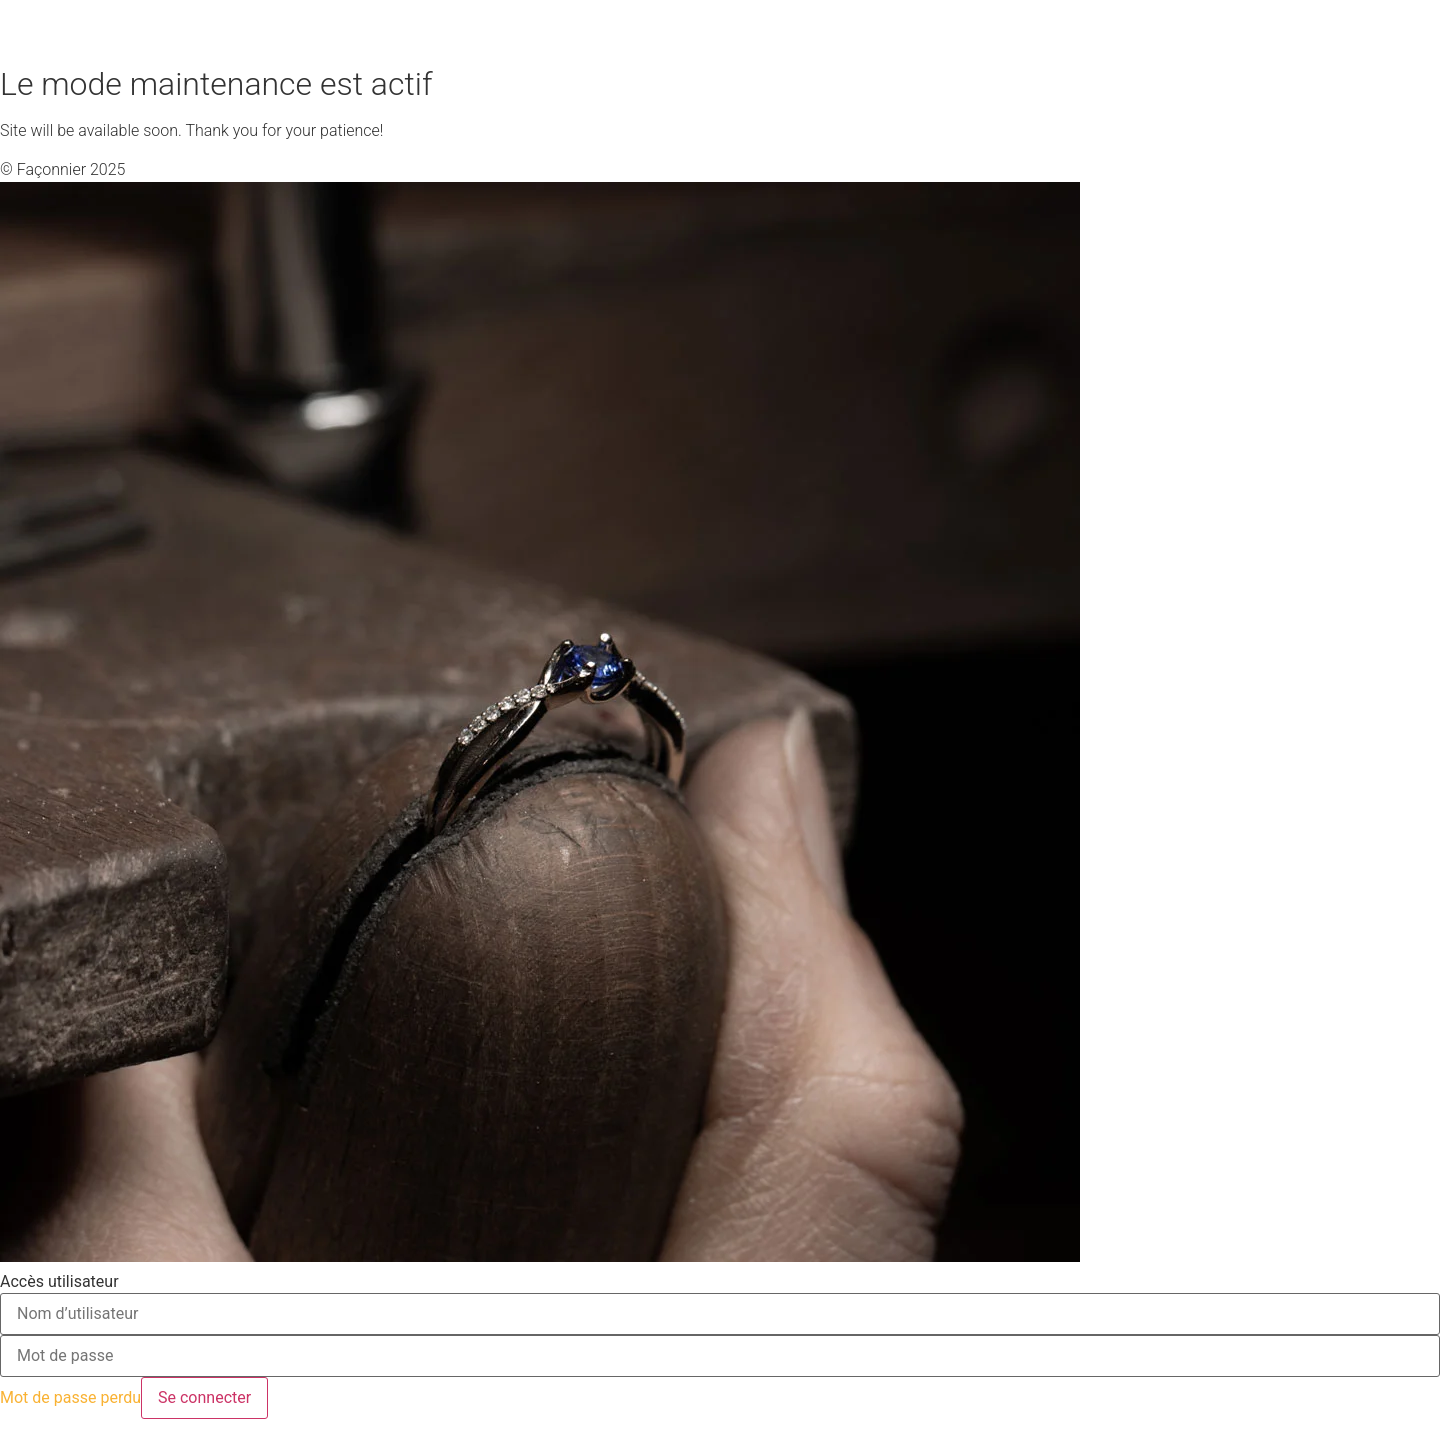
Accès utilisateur (59, 1282)
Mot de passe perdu (70, 1397)
